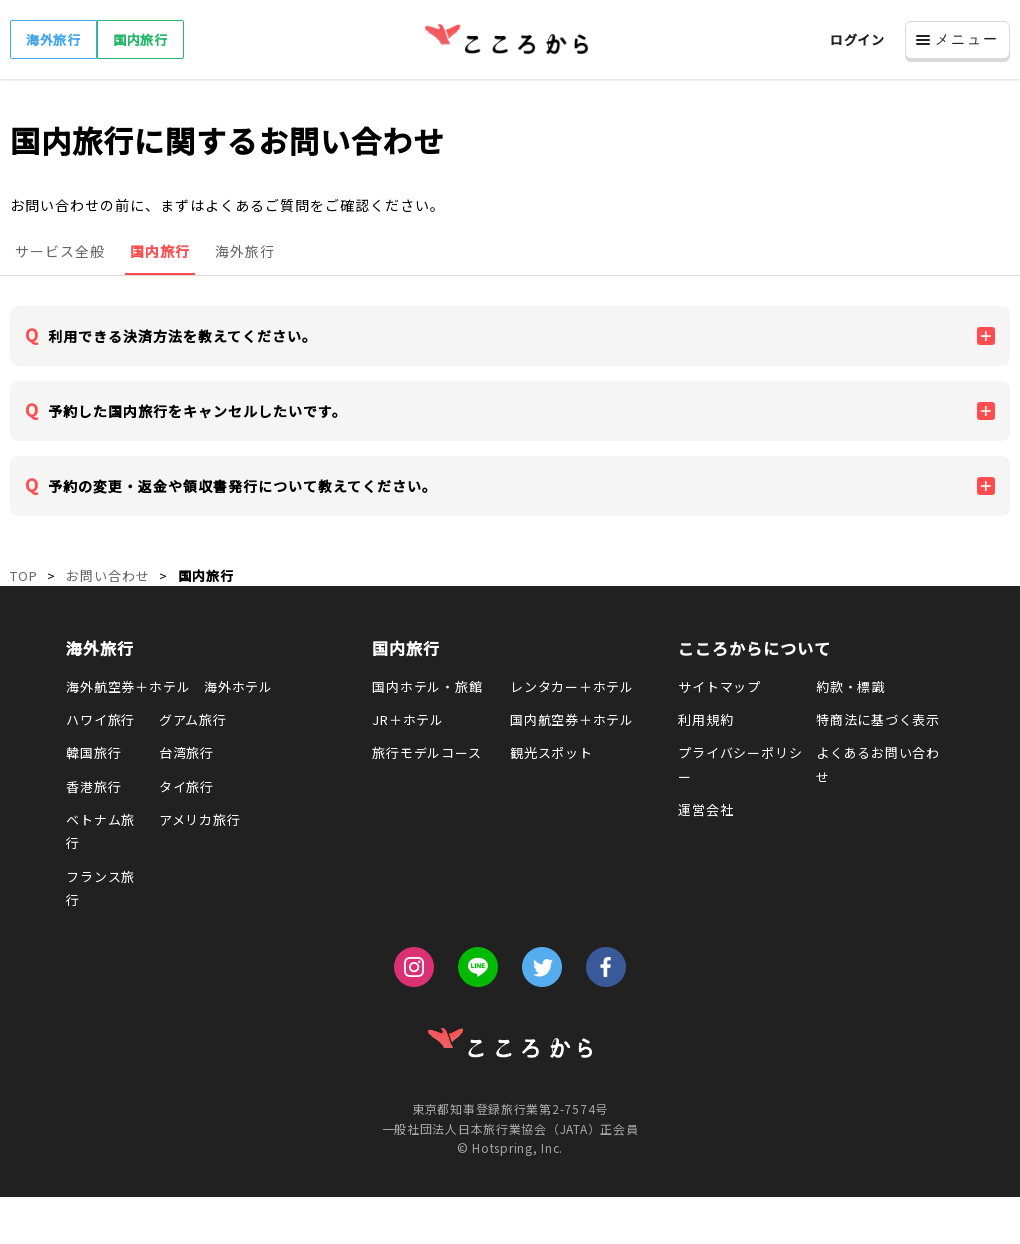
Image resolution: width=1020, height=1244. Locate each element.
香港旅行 (93, 786)
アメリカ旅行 (200, 819)
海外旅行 (53, 39)
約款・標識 (850, 686)
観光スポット (551, 752)
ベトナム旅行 (100, 831)
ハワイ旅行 (100, 719)
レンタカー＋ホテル (572, 686)
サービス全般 (60, 251)
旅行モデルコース (426, 752)
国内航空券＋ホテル (572, 719)
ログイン (857, 39)
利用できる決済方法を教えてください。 (182, 336)
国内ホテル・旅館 (427, 686)
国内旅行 (140, 39)
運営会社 (705, 809)
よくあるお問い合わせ (878, 764)
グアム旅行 (193, 719)
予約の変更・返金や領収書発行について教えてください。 (242, 486)
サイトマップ (719, 686)
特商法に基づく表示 (878, 719)
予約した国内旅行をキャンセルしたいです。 (197, 411)
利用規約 (705, 719)
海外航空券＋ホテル (128, 686)
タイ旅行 (186, 786)
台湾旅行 (186, 752)
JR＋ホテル (408, 719)
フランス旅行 (100, 888)
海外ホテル (238, 686)
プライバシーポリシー (740, 764)
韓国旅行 (93, 752)
